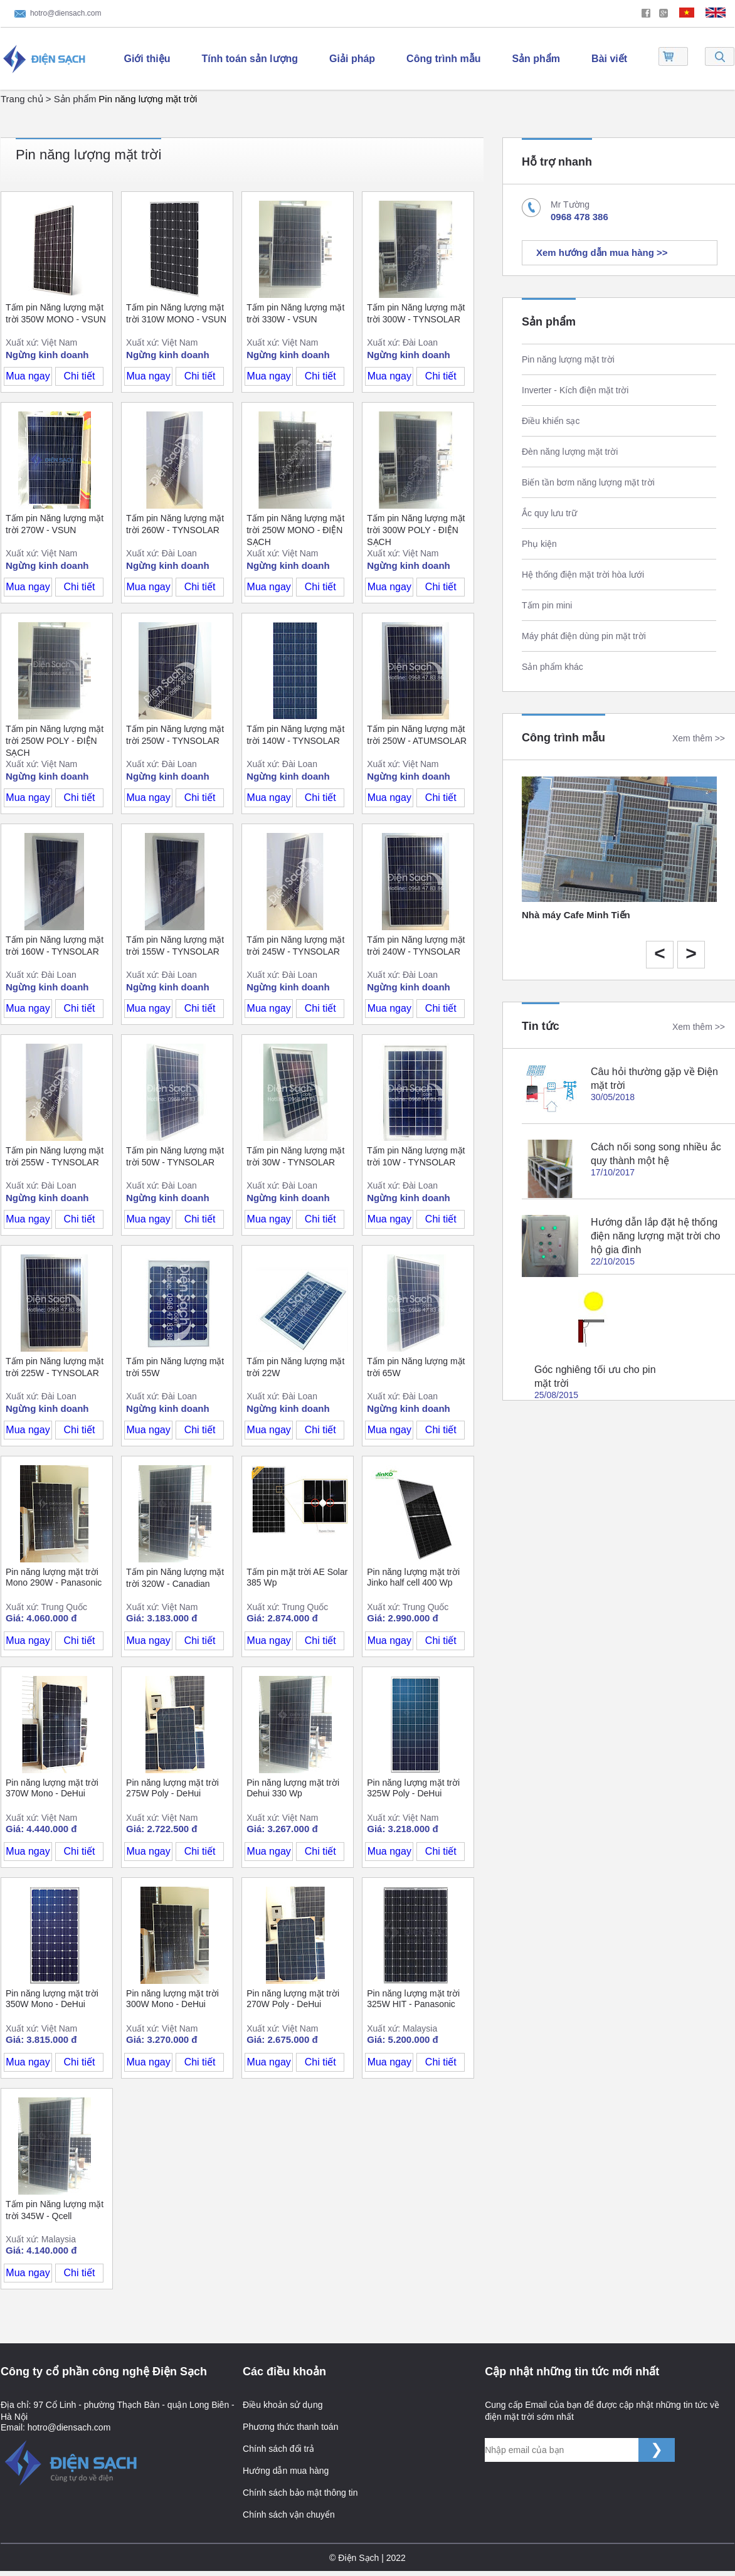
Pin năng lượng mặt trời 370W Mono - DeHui (52, 1788)
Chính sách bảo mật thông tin (300, 2493)
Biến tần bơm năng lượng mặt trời (588, 482)
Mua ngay (28, 376)
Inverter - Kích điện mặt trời (575, 390)
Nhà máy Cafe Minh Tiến (576, 914)
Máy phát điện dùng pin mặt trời (584, 636)
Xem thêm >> (698, 738)
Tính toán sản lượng (250, 58)
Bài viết (609, 58)
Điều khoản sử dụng (282, 2405)
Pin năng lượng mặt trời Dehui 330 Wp (292, 1788)
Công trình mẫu (443, 58)
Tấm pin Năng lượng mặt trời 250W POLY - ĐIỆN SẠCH (54, 741)
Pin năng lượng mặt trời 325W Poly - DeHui (413, 1788)
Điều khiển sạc (550, 421)
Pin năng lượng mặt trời (147, 98)
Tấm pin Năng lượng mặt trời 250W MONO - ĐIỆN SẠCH (295, 530)
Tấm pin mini (547, 605)
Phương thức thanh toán (290, 2427)
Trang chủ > (27, 98)
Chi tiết (79, 376)
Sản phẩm (536, 58)
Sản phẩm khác (552, 667)
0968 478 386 (579, 216)
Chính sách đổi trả (278, 2449)
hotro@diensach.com (66, 13)
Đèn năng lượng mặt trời (570, 452)
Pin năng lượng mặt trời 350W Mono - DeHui (52, 1998)
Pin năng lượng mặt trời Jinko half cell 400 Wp (413, 1577)
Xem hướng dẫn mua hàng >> (602, 252)
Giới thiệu (147, 58)
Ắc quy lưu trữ (549, 513)
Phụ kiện (539, 544)
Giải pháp (352, 58)
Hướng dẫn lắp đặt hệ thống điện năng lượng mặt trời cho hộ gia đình (655, 1236)
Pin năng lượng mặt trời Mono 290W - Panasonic (54, 1577)
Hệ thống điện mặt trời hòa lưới (583, 575)
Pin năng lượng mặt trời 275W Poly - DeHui (172, 1788)
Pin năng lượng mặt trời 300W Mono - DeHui (172, 1998)
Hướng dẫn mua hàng (286, 2471)
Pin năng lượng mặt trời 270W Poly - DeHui (292, 1998)
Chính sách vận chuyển (289, 2515)
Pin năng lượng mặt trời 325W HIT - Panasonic (413, 1998)
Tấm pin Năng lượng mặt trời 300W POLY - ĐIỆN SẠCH (416, 530)
